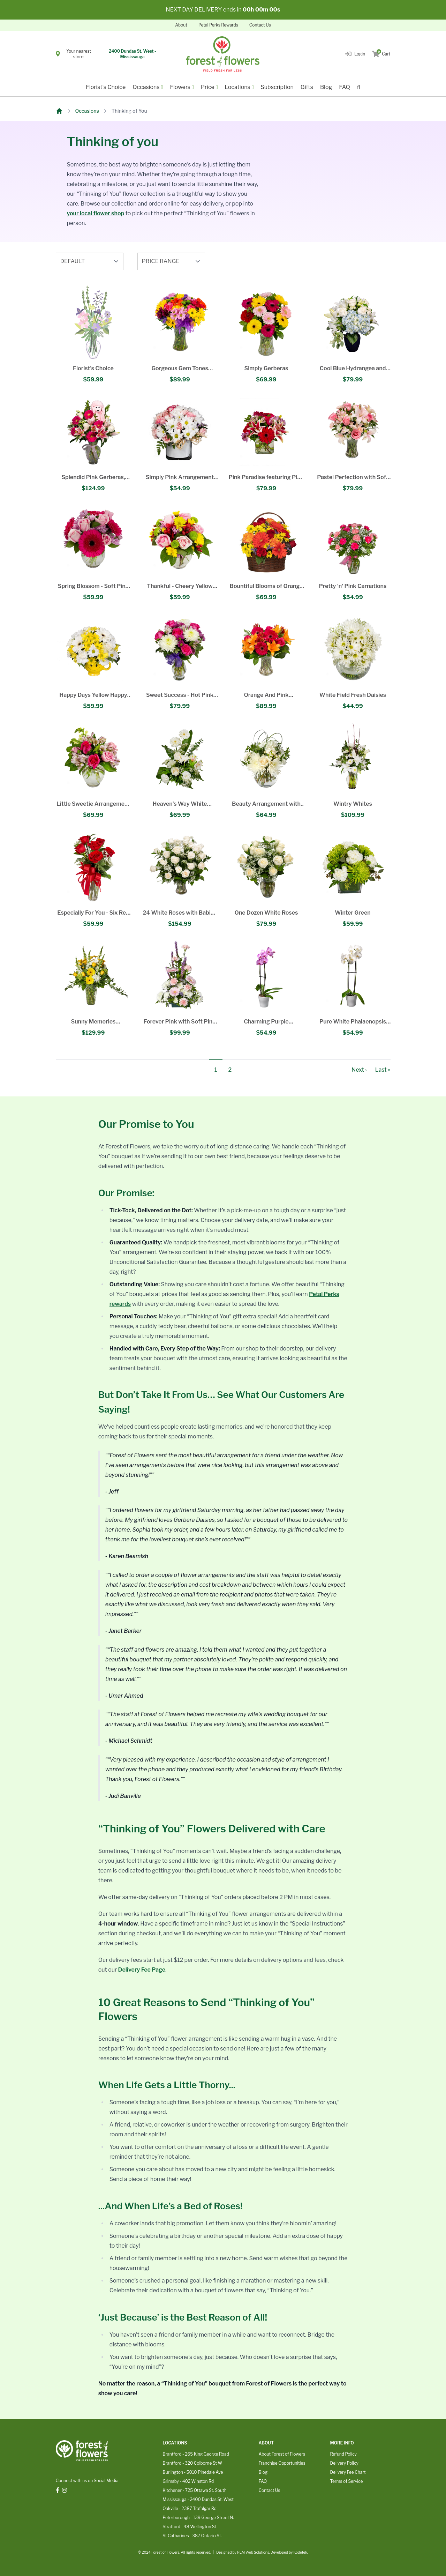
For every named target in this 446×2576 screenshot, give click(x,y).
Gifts (307, 87)
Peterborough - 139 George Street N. (198, 2517)
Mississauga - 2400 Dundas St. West (198, 2499)
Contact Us (260, 25)
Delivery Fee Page (141, 1969)
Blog (326, 87)
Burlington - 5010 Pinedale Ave (192, 2472)
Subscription (277, 87)
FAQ (344, 87)
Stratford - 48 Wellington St (189, 2526)
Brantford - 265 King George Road (195, 2454)
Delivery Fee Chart (347, 2472)
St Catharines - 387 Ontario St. (191, 2535)
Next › (359, 1069)
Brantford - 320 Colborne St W (192, 2463)
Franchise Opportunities (282, 2463)
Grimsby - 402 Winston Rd (188, 2481)
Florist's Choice (106, 87)
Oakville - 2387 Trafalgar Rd (189, 2508)
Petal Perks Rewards (218, 25)
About (181, 25)
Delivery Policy (344, 2463)
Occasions (87, 111)
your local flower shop (95, 213)
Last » (383, 1069)
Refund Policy (343, 2454)
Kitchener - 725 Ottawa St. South (194, 2490)
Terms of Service (346, 2481)
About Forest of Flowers (282, 2454)
